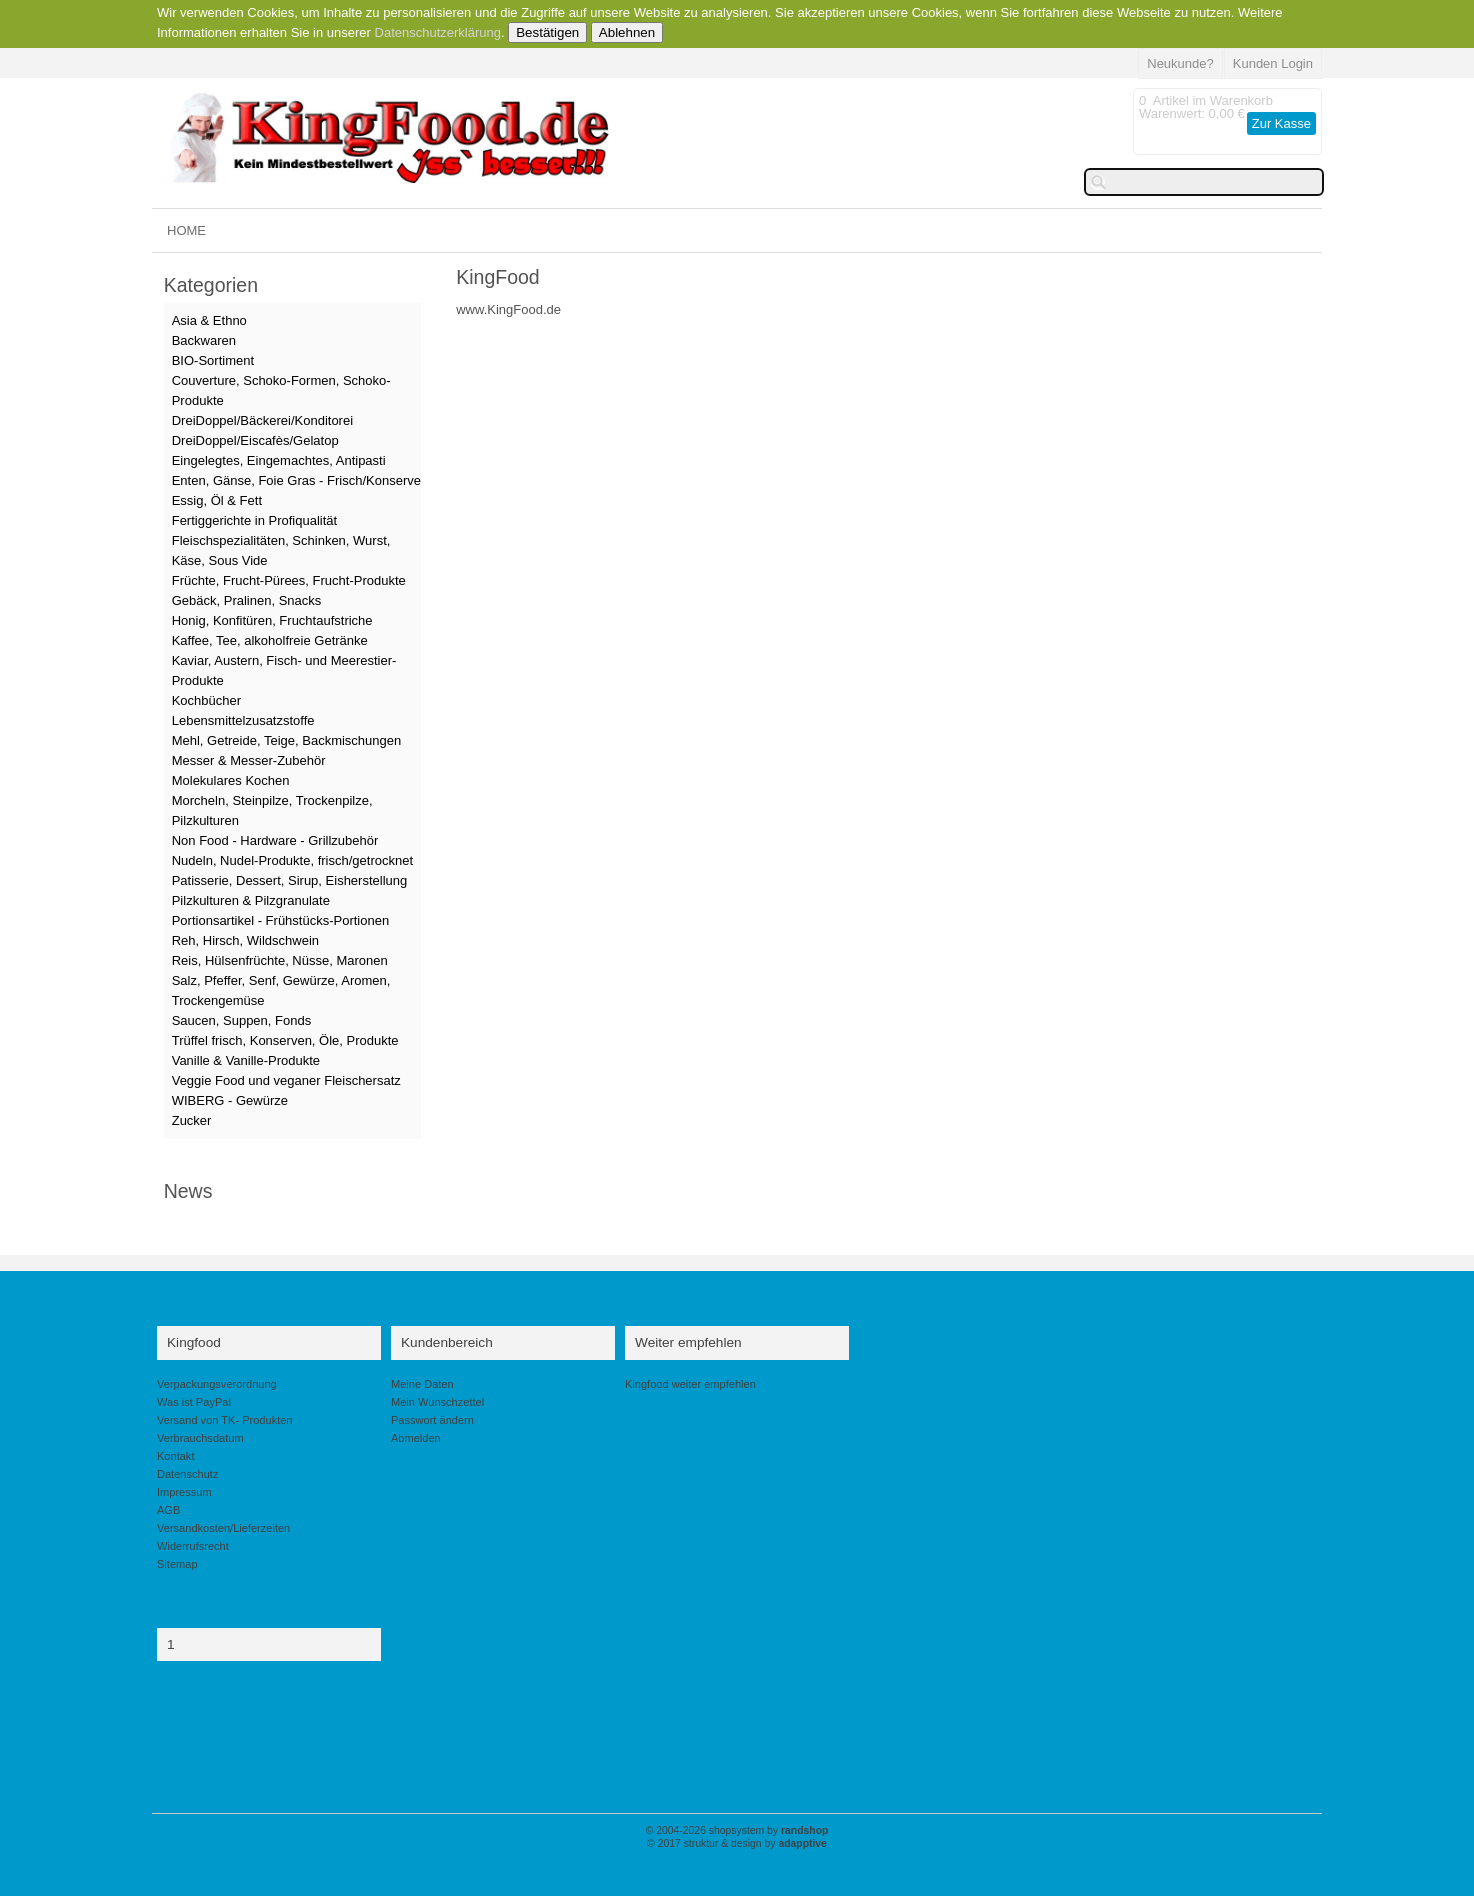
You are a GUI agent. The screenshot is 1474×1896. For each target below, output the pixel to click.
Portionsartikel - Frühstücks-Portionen (280, 920)
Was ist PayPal (194, 1402)
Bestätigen (547, 32)
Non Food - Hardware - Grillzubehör (275, 840)
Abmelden (416, 1438)
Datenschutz (187, 1474)
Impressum (184, 1492)
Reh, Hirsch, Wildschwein (245, 940)
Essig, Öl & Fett (217, 500)
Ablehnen (627, 32)
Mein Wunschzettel (437, 1402)
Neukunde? (1180, 63)
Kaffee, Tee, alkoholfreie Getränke (270, 640)
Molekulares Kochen (231, 780)
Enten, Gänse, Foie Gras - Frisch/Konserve (296, 480)
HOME (186, 230)
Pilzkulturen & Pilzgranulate (251, 900)
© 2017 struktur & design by (737, 1843)
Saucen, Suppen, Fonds (242, 1020)
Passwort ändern (432, 1420)
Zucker (192, 1120)
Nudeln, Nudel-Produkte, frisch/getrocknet (292, 860)
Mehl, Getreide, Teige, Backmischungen (287, 740)
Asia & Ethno (209, 320)
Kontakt (175, 1456)
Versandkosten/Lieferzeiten (223, 1528)
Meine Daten (422, 1384)
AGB (168, 1510)
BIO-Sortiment (213, 360)
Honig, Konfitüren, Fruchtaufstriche (272, 620)
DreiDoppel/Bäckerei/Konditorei (262, 420)
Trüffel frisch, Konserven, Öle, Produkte (285, 1040)
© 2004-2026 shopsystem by (737, 1830)
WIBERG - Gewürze (230, 1100)
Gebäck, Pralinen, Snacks (247, 600)
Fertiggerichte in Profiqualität (254, 520)
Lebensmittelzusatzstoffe (243, 720)
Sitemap (177, 1564)
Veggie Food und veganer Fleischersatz (286, 1080)
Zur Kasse (1281, 123)
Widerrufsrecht (193, 1546)
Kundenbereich (447, 1342)
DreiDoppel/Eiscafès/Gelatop (255, 440)
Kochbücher (206, 700)
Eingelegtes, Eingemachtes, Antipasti (279, 460)
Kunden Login (1273, 63)
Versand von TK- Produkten (225, 1420)
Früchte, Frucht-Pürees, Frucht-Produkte (289, 580)
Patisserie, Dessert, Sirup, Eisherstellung (290, 880)
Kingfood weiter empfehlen (690, 1384)
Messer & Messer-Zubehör (249, 760)
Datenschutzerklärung (438, 32)
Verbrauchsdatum (200, 1438)
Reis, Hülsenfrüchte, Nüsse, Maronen (280, 960)
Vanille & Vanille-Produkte (246, 1060)
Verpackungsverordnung (217, 1384)
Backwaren (204, 340)
